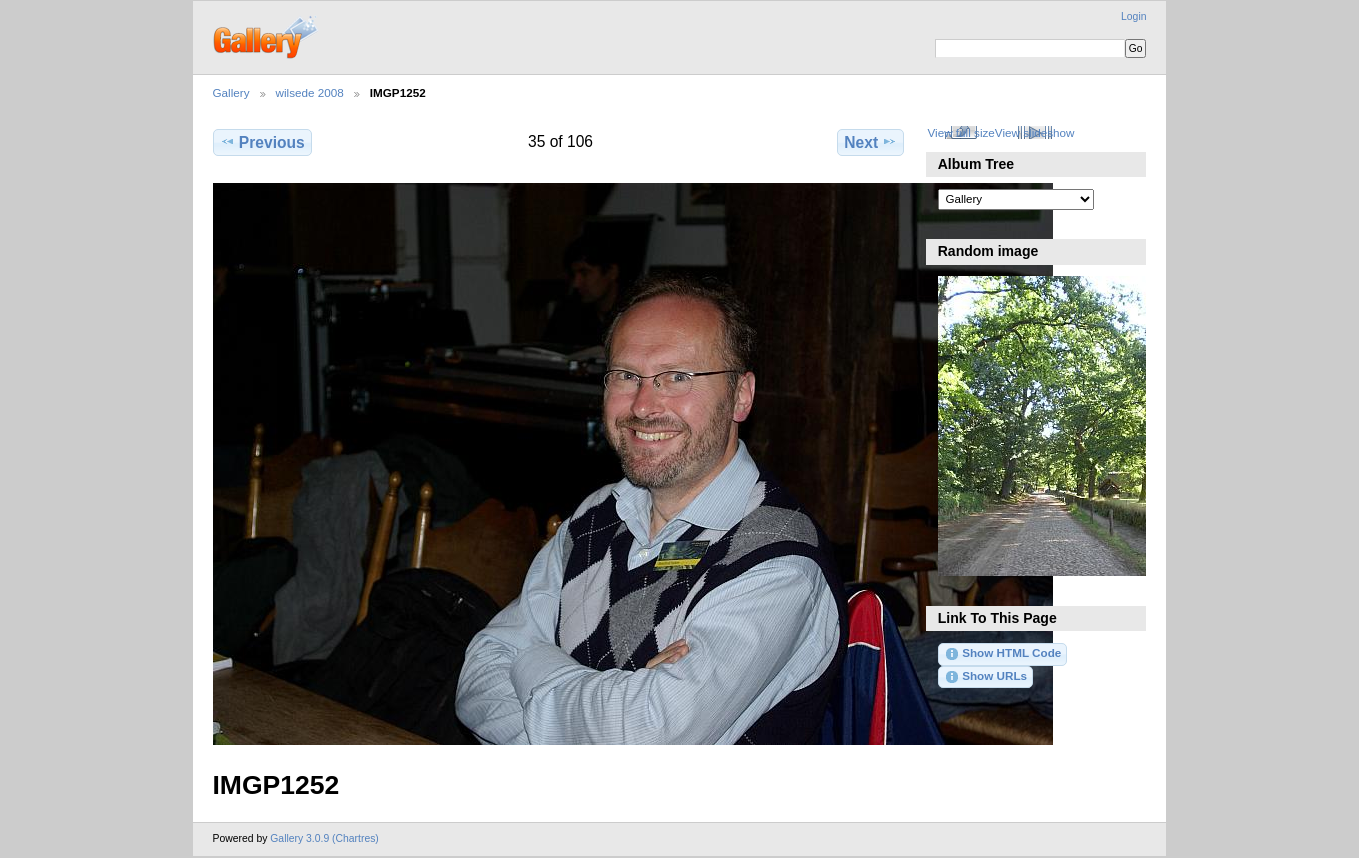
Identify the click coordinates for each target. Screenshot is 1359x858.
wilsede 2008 (310, 92)
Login (1133, 16)
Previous (262, 142)
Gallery (231, 92)
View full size (960, 132)
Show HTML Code (1002, 654)
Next (870, 142)
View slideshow (1035, 132)
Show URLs (985, 677)
